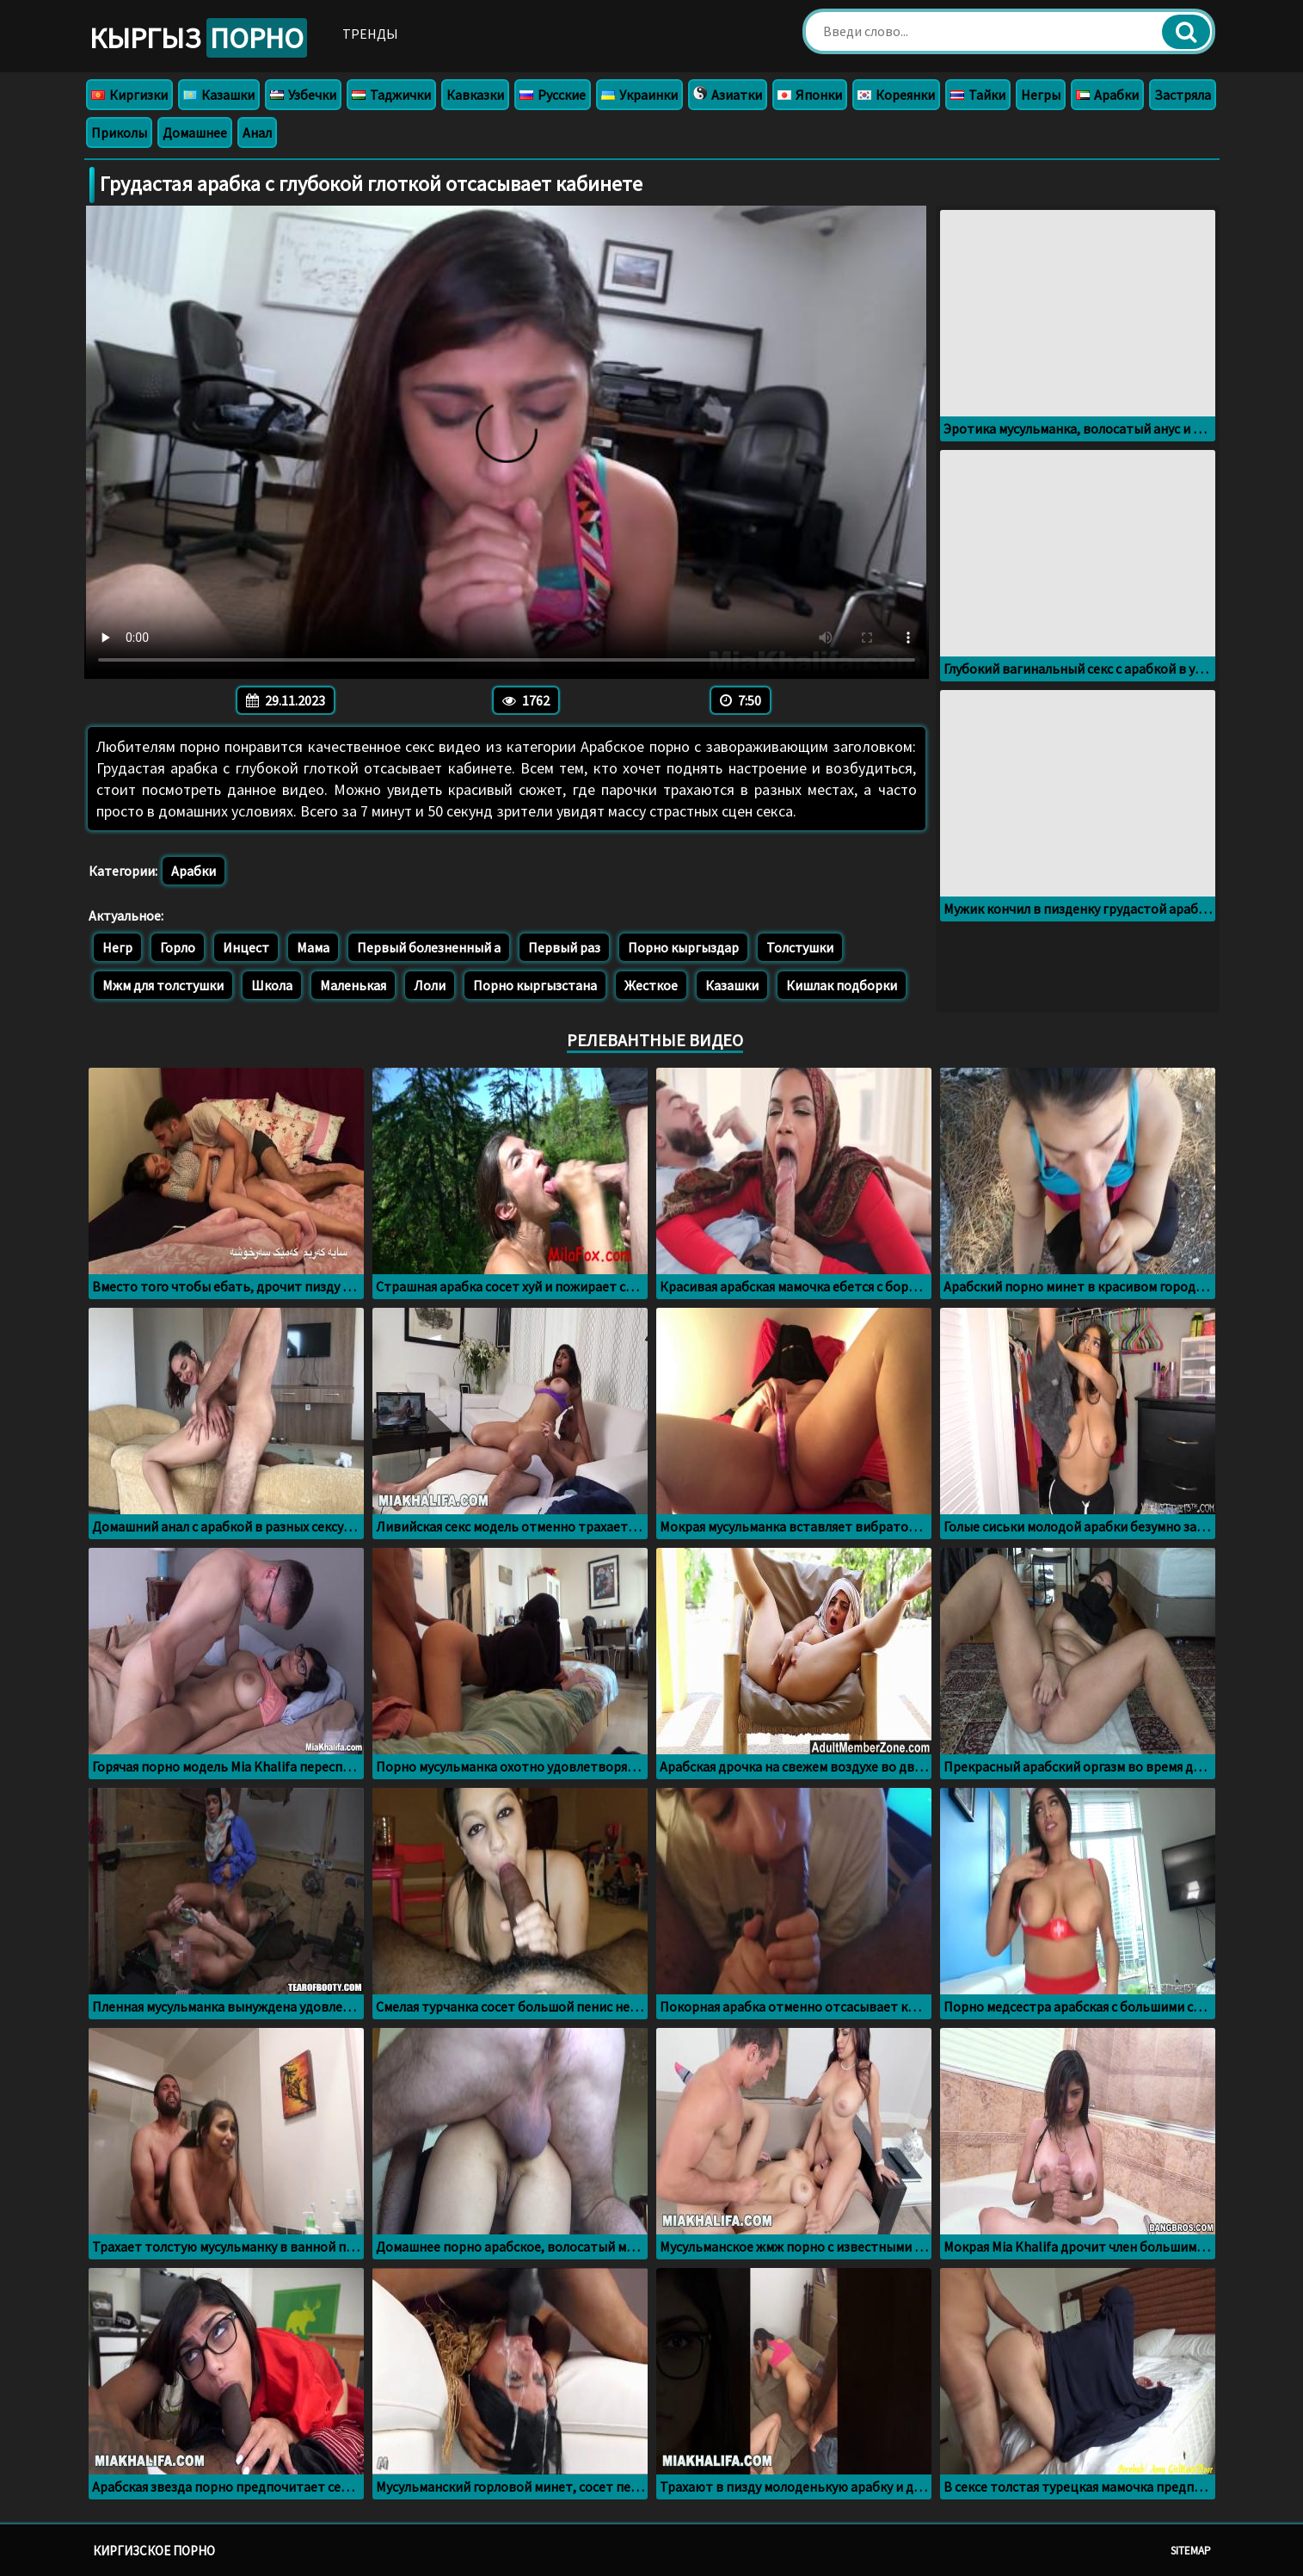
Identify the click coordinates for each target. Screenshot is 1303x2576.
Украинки (639, 94)
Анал (257, 132)
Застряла (1182, 94)
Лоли (430, 985)
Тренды (370, 33)
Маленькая (353, 985)
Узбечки (303, 94)
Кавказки (475, 94)
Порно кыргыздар (683, 947)
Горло (177, 947)
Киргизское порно (154, 2550)
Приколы (119, 132)
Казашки (219, 94)
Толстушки (799, 947)
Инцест (246, 947)
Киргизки (129, 94)
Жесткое (651, 985)
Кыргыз (198, 38)
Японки (809, 94)
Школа (271, 985)
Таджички (391, 94)
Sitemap (1191, 2550)
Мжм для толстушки (163, 985)
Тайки (977, 94)
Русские (552, 94)
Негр (117, 947)
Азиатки (727, 94)
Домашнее (195, 132)
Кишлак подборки (841, 985)
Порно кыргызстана (535, 985)
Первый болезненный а (429, 947)
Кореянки (896, 94)
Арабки (1107, 94)
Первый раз (564, 947)
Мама (313, 947)
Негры (1040, 94)
